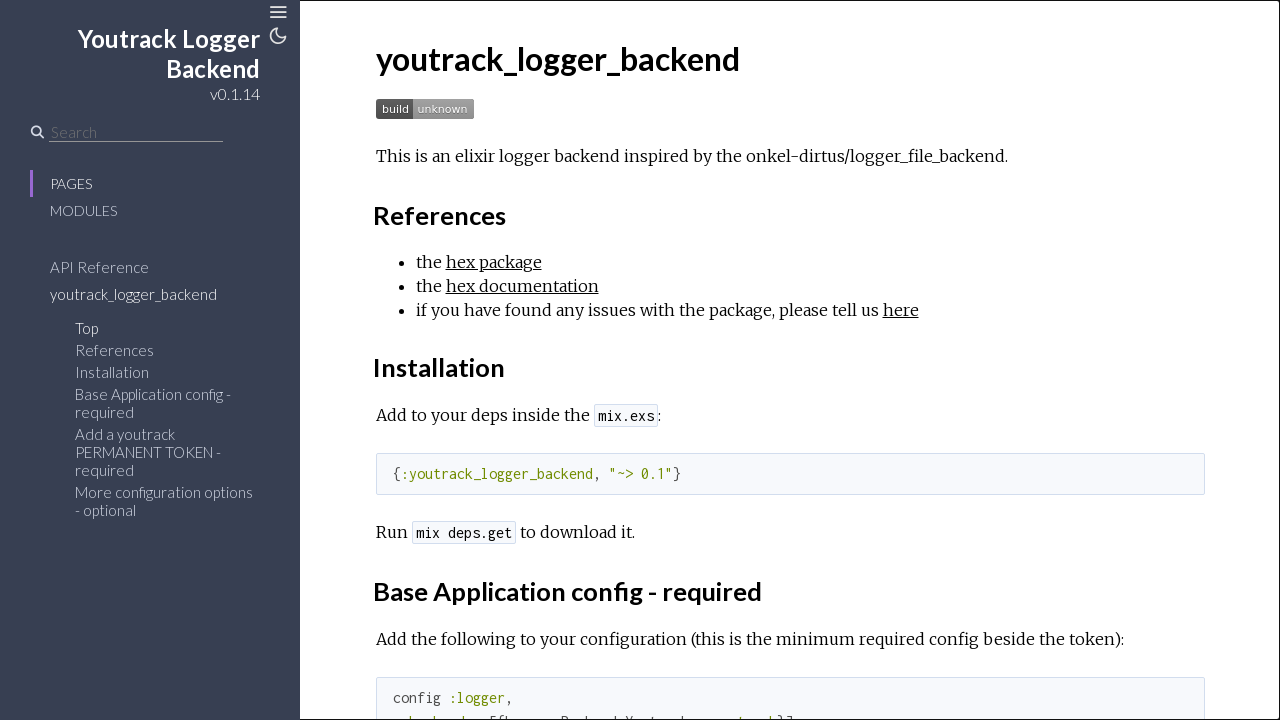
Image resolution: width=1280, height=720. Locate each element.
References (114, 350)
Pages (71, 183)
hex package (494, 262)
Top (86, 328)
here (901, 310)
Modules (83, 210)
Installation (112, 372)
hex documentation (522, 286)
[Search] (136, 132)
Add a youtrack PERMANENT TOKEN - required (148, 452)
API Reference (99, 267)
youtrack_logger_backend (133, 294)
